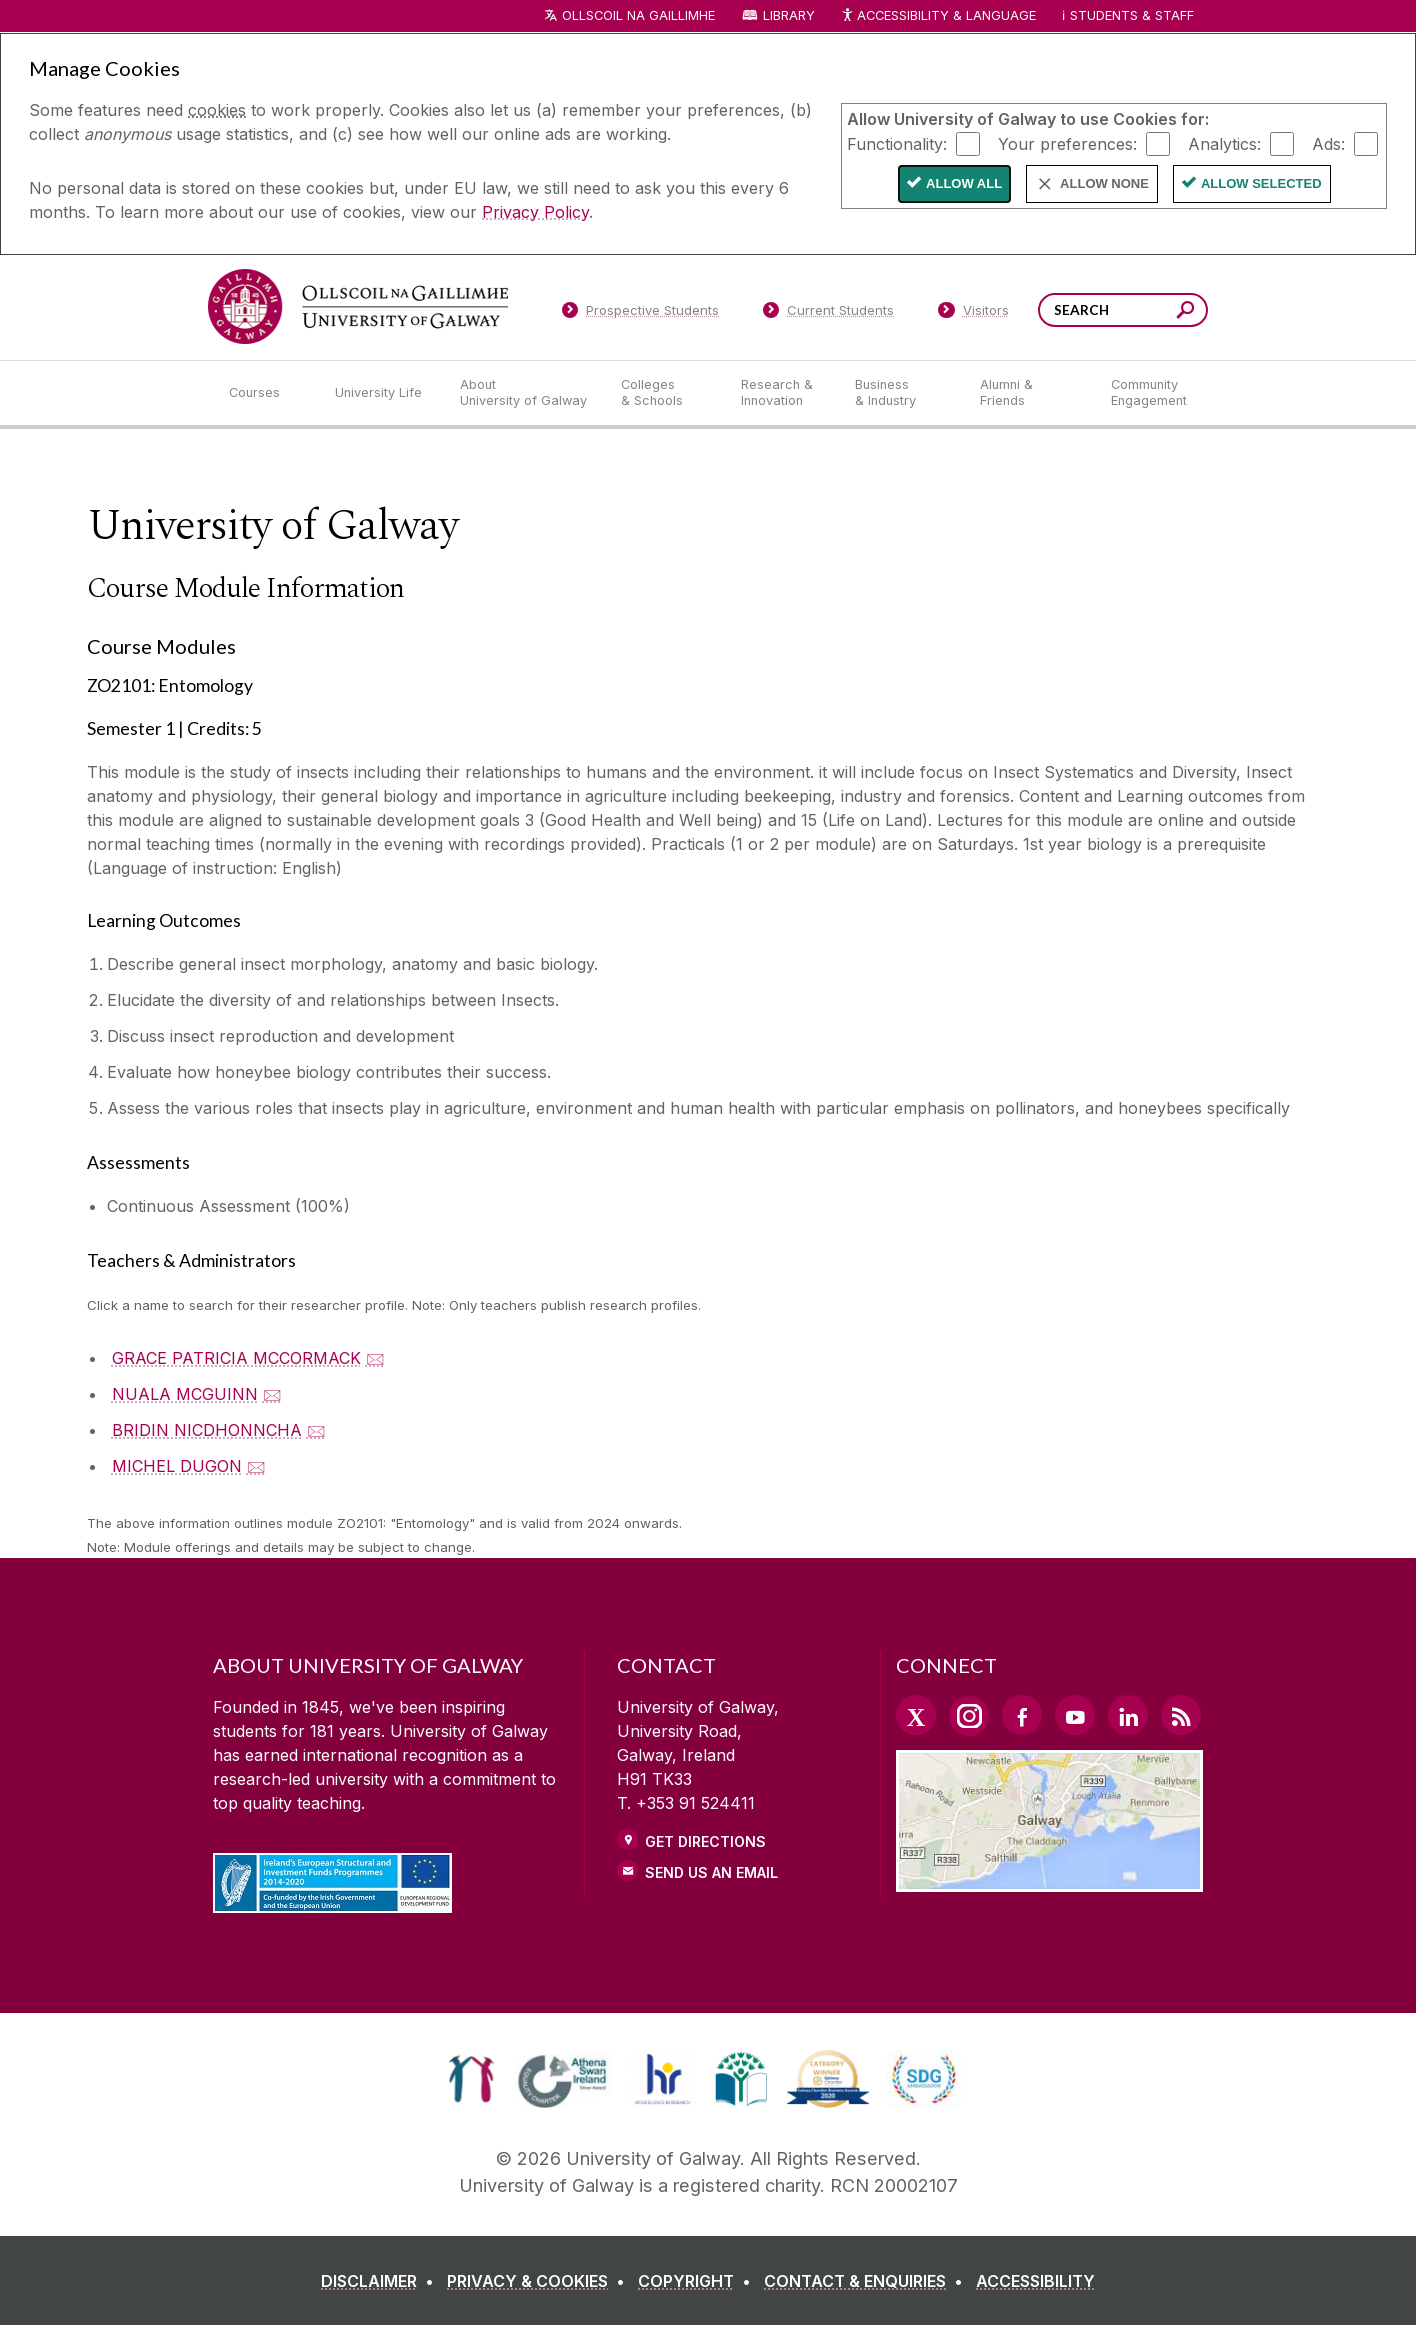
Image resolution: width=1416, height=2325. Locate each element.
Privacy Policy (535, 212)
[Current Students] (829, 314)
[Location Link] (1049, 1880)
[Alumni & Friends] (1029, 393)
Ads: (1328, 143)
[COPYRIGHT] (698, 2281)
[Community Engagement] (1149, 393)
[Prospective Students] (640, 314)
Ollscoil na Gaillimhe (638, 15)
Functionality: (897, 143)
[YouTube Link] (1075, 1715)
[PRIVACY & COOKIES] (540, 2281)
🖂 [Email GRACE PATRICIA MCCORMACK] (375, 1358)
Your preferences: (1067, 143)
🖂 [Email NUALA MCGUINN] (272, 1394)
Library (789, 15)
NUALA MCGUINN (185, 1394)
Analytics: (1224, 143)
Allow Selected (1261, 183)
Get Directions (705, 1841)
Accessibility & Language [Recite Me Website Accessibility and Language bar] (938, 16)
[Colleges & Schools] (665, 393)
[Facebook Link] (1022, 1715)
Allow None (1104, 183)
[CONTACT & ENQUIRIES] (867, 2281)
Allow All (964, 183)
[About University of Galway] (524, 393)
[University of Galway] (358, 306)
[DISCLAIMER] (381, 2281)
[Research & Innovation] (782, 393)
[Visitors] (973, 314)
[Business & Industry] (901, 393)
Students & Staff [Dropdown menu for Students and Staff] (1132, 15)
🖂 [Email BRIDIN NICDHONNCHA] (316, 1430)
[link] (471, 2079)
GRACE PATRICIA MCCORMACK (236, 1358)
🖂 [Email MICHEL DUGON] (256, 1466)
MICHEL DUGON (177, 1466)
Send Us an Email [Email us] (711, 1872)
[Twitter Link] (916, 1715)
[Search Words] (1123, 310)
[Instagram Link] (969, 1716)
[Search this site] (1185, 312)
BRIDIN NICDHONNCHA (207, 1430)
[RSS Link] (1181, 1715)
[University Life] (381, 393)
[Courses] (266, 393)
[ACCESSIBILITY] (1035, 2281)
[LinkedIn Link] (1128, 1715)
